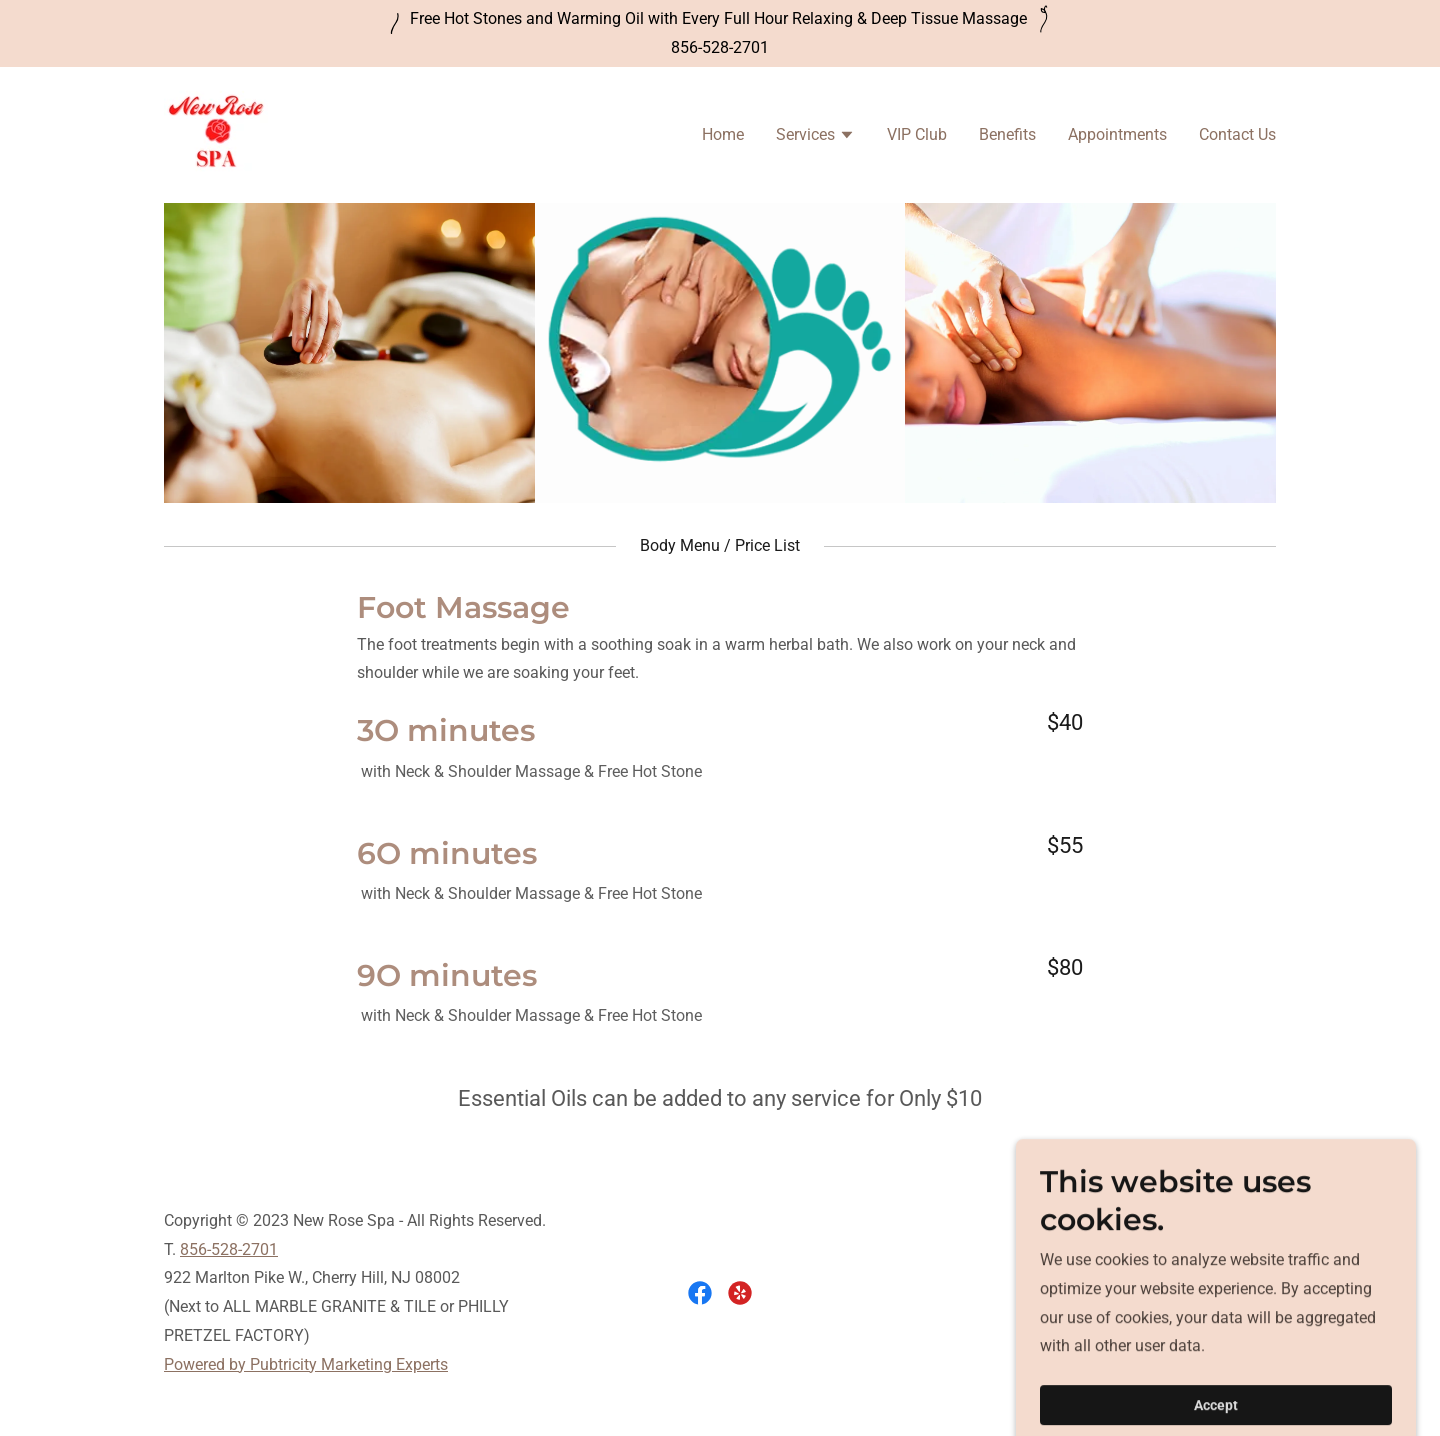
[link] (216, 133)
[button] (815, 137)
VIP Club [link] (917, 134)
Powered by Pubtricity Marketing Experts (306, 1364)
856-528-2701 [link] (720, 47)
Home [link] (723, 134)
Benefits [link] (1007, 134)
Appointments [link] (1117, 134)
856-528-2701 (229, 1249)
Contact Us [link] (1237, 134)
